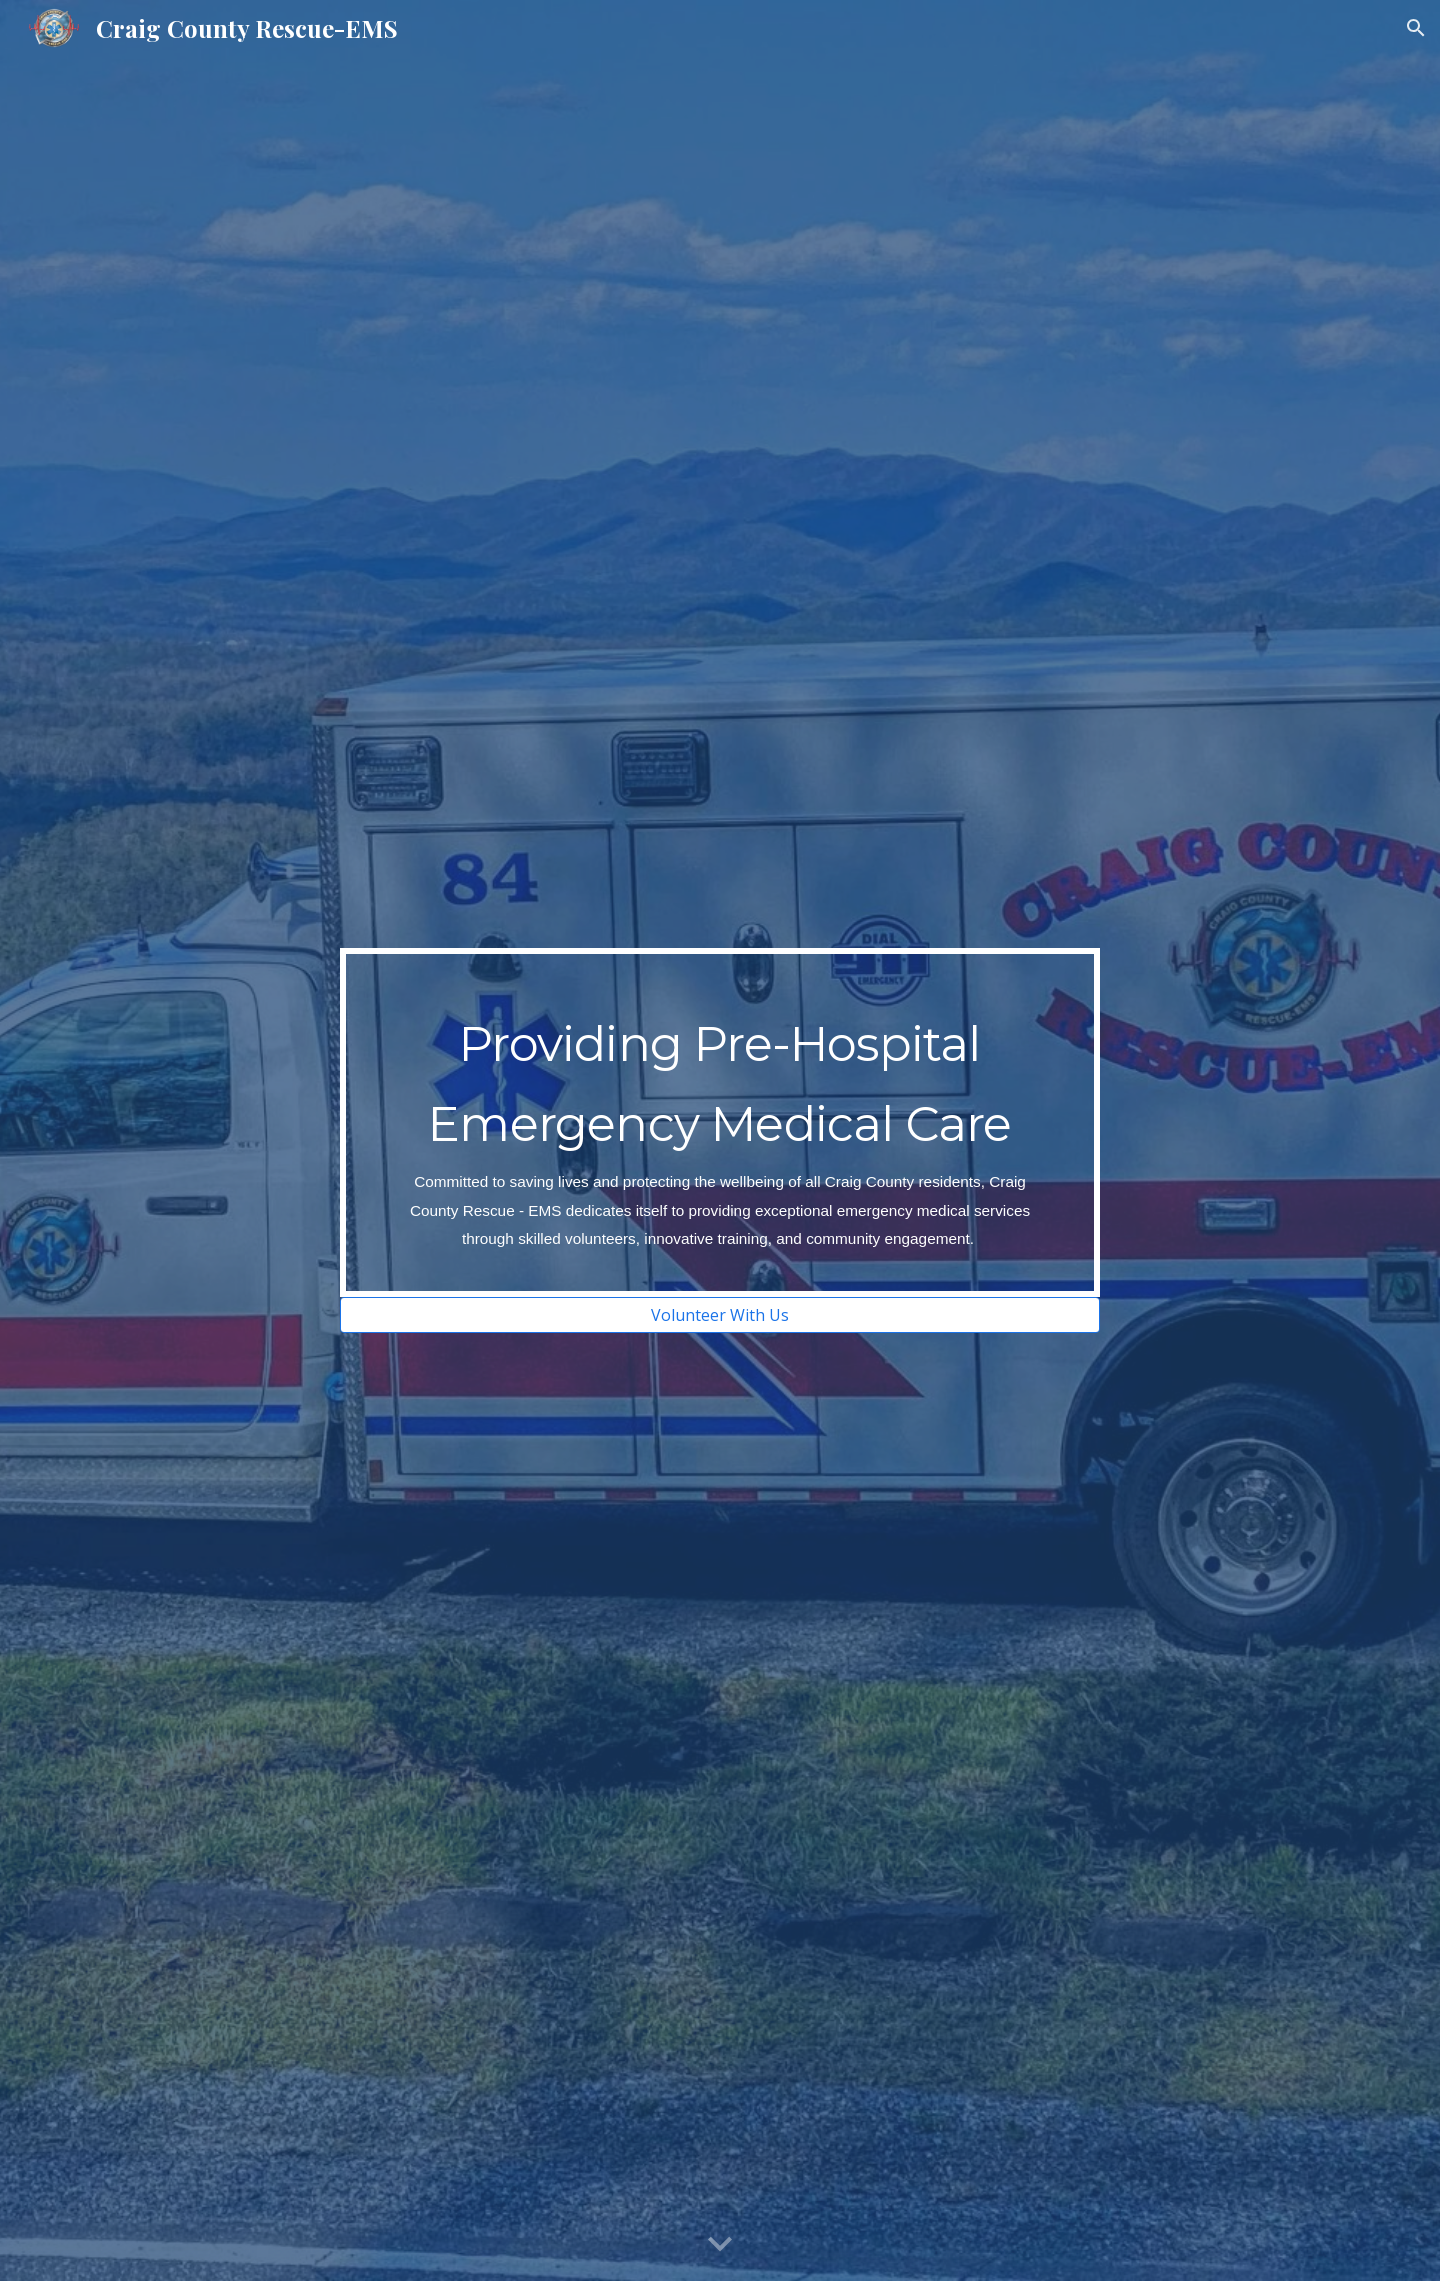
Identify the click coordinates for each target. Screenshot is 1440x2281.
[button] (1416, 28)
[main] (720, 1122)
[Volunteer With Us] (720, 1315)
